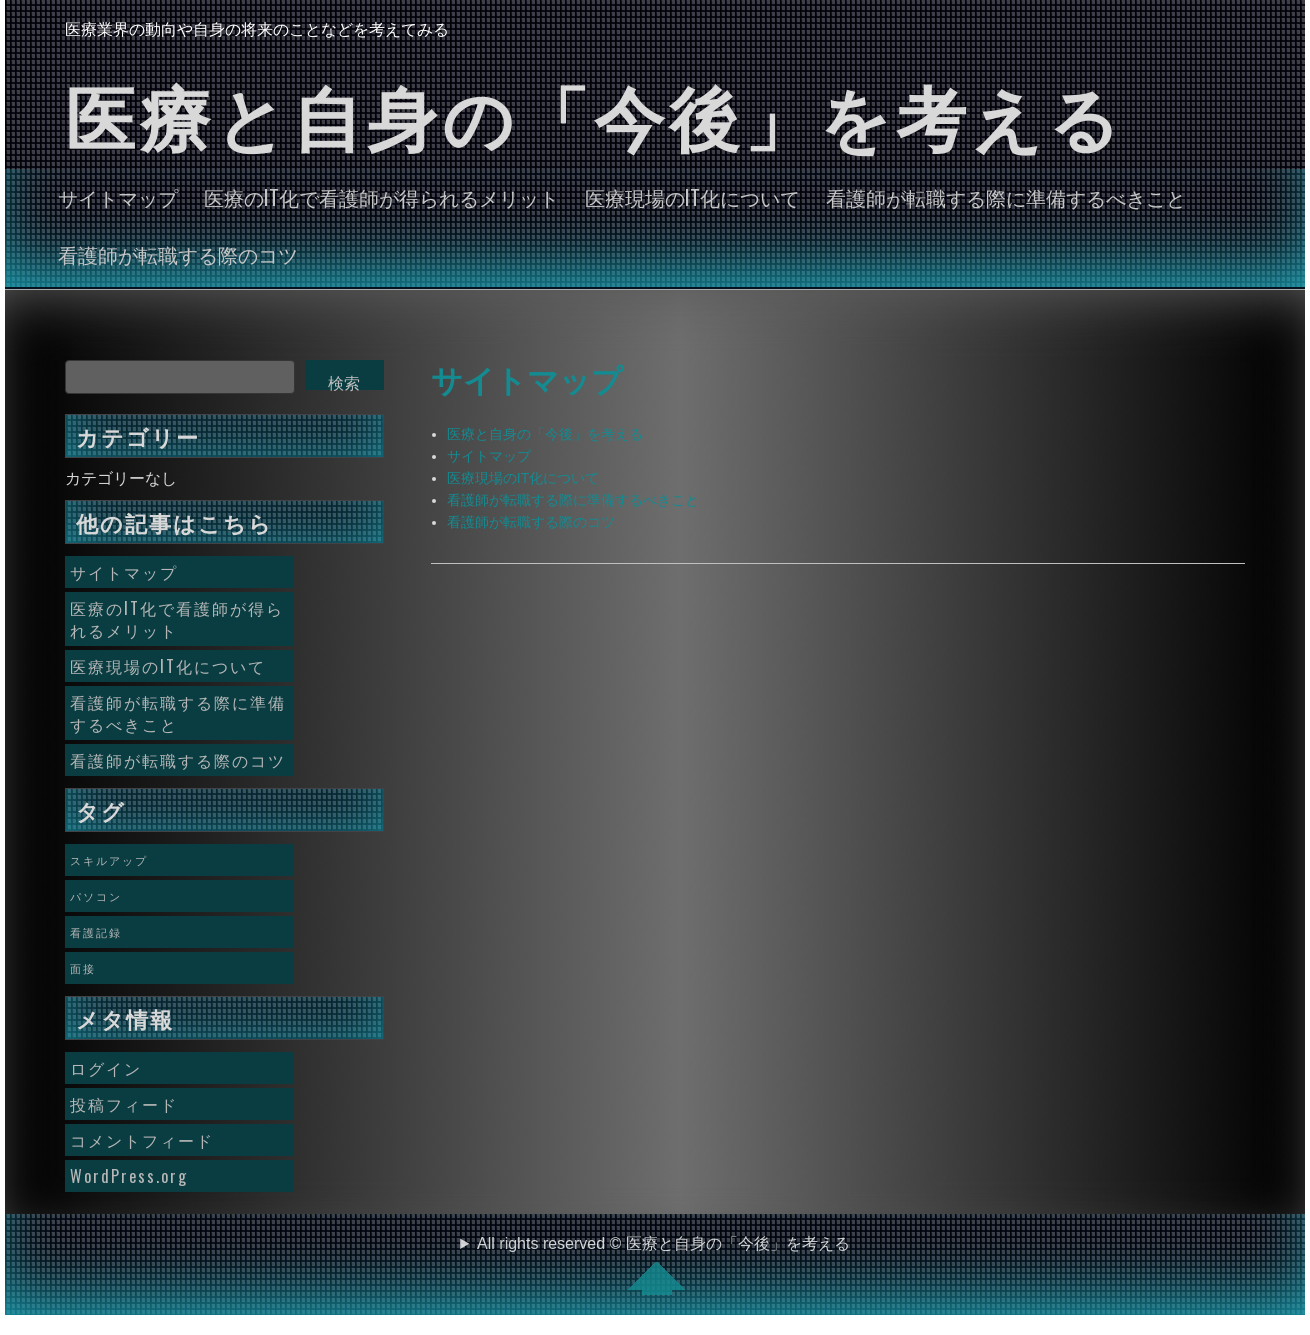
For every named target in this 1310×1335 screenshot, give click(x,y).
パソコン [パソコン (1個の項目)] (96, 896)
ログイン (106, 1068)
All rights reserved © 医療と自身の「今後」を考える (663, 1265)
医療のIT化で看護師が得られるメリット (381, 197)
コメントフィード (142, 1140)
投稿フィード (124, 1104)
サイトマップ (118, 197)
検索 (344, 382)
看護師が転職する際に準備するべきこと (1006, 197)
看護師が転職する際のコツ (178, 254)
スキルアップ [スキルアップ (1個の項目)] (109, 860)
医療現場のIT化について (692, 197)
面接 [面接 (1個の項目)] (83, 968)
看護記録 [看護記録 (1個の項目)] (96, 932)
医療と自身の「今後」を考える (545, 434)
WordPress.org (129, 1176)
